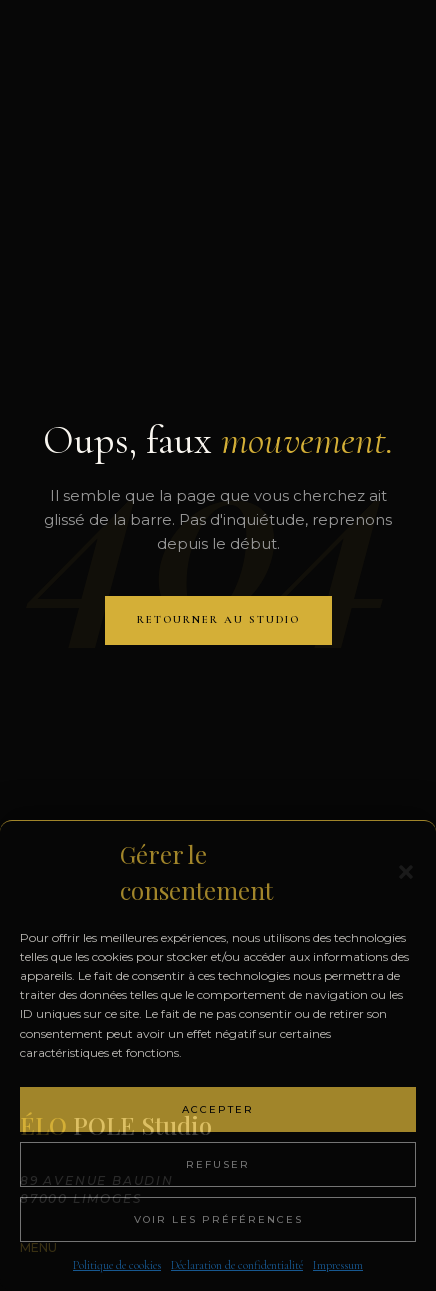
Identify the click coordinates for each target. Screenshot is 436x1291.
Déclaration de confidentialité (237, 1265)
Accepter (218, 1109)
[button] (406, 872)
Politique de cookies (117, 1265)
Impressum (338, 1265)
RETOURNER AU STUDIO (218, 619)
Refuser (218, 1164)
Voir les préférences (218, 1219)
